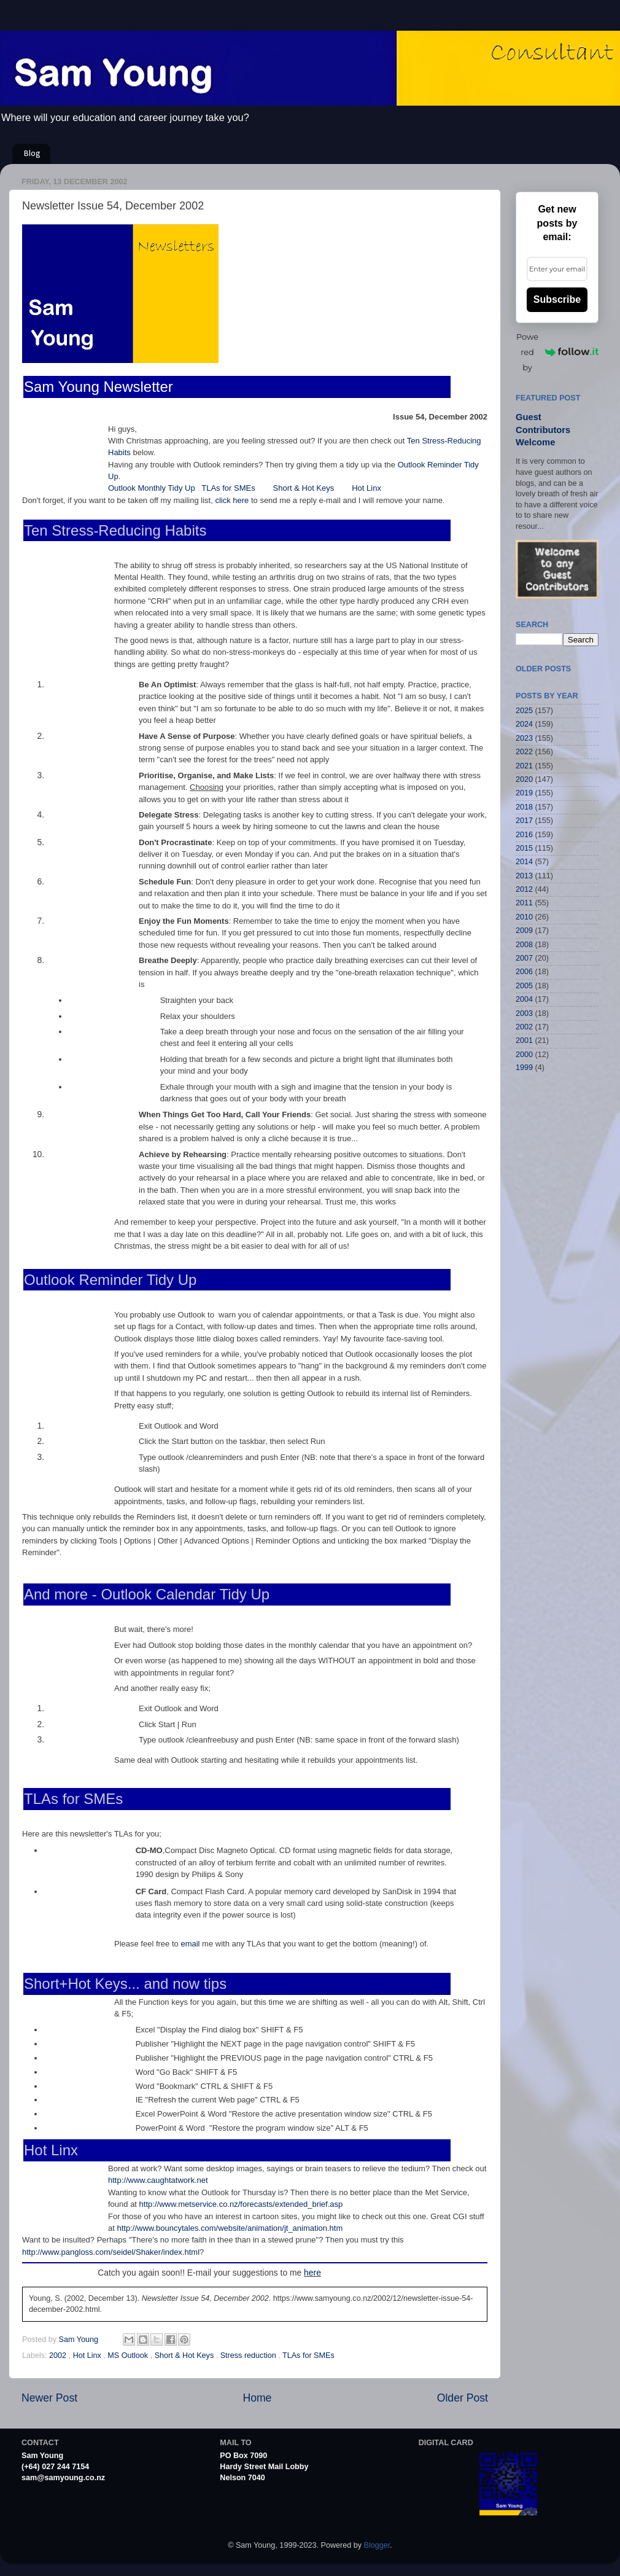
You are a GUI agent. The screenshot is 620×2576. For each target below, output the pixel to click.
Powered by (557, 352)
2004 (524, 999)
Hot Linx (366, 488)
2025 (524, 710)
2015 (524, 848)
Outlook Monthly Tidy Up (151, 488)
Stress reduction (249, 2355)
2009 (524, 930)
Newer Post (49, 2398)
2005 (524, 986)
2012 (524, 889)
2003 (524, 1013)
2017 (524, 820)
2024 (524, 724)
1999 (524, 1067)
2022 (524, 751)
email (190, 1943)
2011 (524, 903)
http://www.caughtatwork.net (158, 2180)
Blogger (377, 2545)
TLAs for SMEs (229, 488)
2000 (524, 1054)
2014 (524, 861)
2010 (524, 917)
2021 (524, 766)
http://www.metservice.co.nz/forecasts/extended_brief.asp (241, 2204)
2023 (524, 738)
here (312, 2272)
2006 (524, 971)
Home (256, 2398)
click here (232, 500)
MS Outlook (128, 2355)
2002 (59, 2355)
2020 (524, 779)
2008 (524, 944)
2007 (524, 958)
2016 (524, 834)
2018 (524, 807)
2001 (524, 1040)
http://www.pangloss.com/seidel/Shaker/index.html (111, 2252)
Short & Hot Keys (304, 488)
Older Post (462, 2398)
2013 (524, 876)
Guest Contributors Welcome (543, 429)
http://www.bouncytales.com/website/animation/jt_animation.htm (230, 2228)
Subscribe (557, 299)
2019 (524, 793)
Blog (32, 153)
